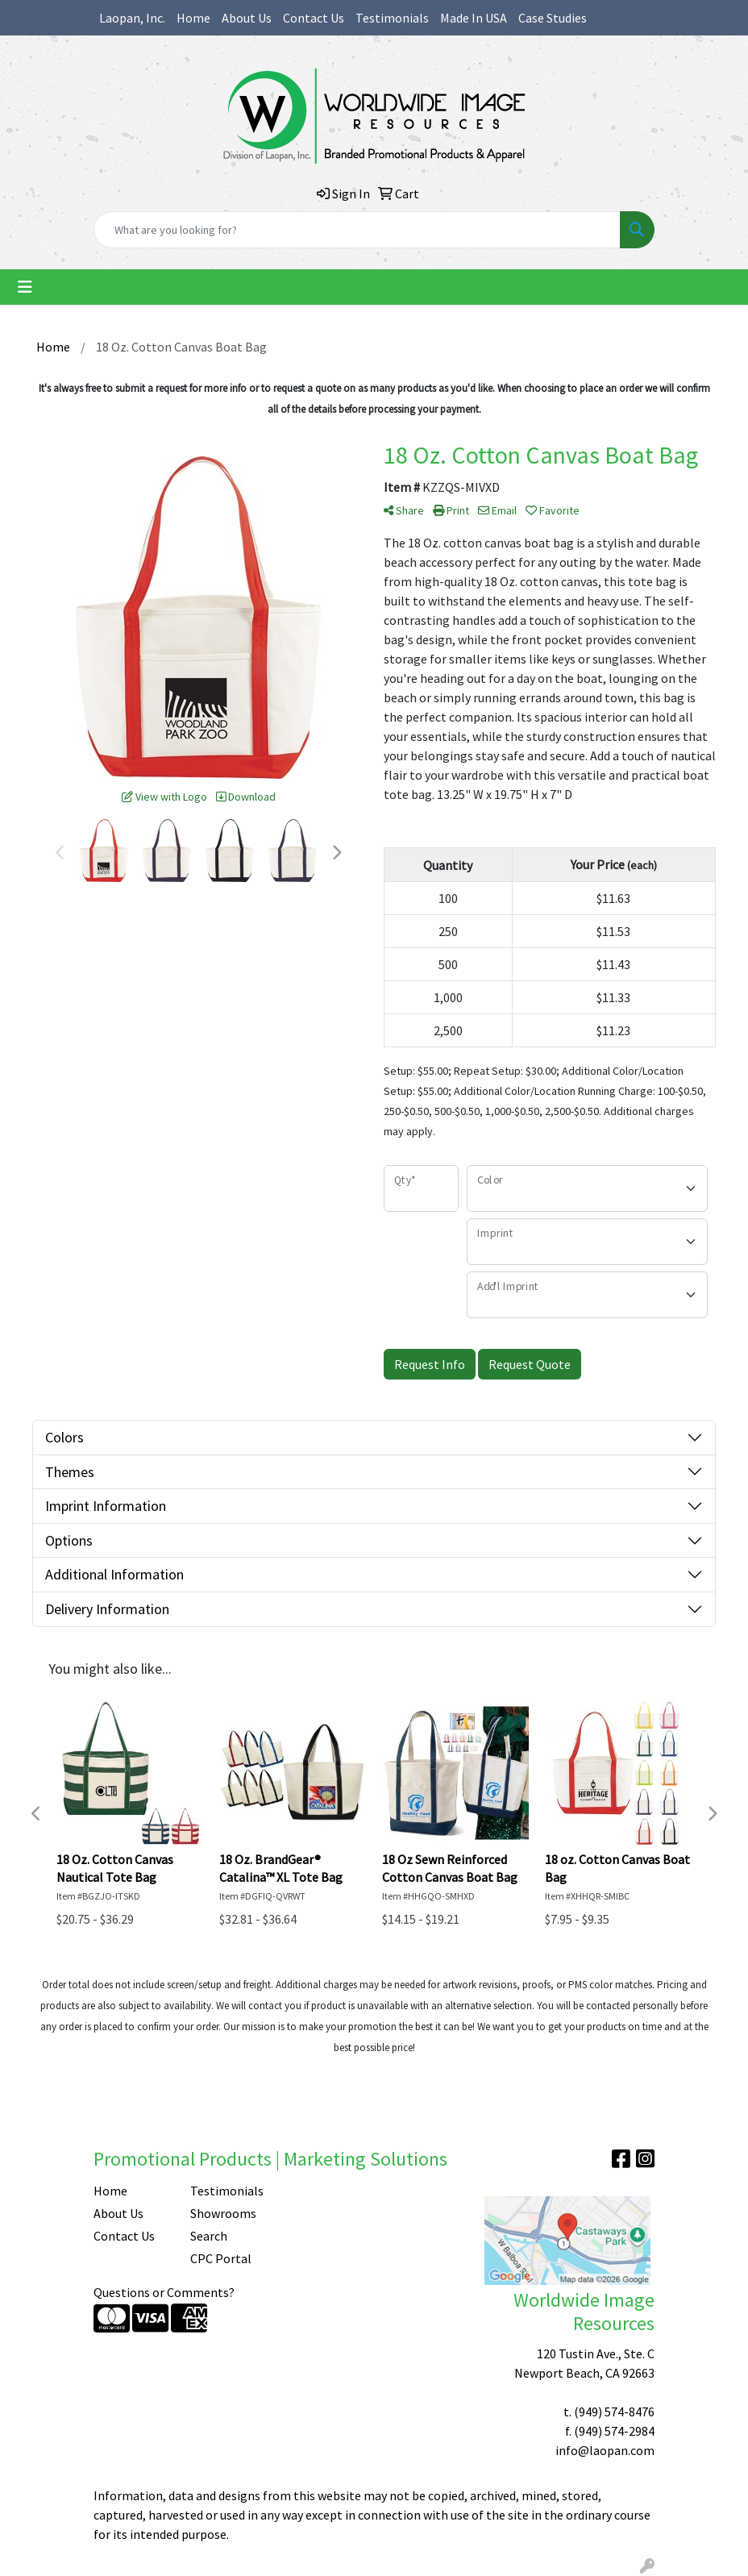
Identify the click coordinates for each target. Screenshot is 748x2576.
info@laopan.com (604, 2450)
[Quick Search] (357, 229)
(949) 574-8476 (614, 2411)
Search (208, 2236)
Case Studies (552, 18)
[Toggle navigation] (25, 287)
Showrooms (223, 2213)
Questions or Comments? (164, 2292)
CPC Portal (220, 2258)
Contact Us (313, 18)
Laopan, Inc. (132, 18)
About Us (247, 18)
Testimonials (392, 18)
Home (193, 18)
